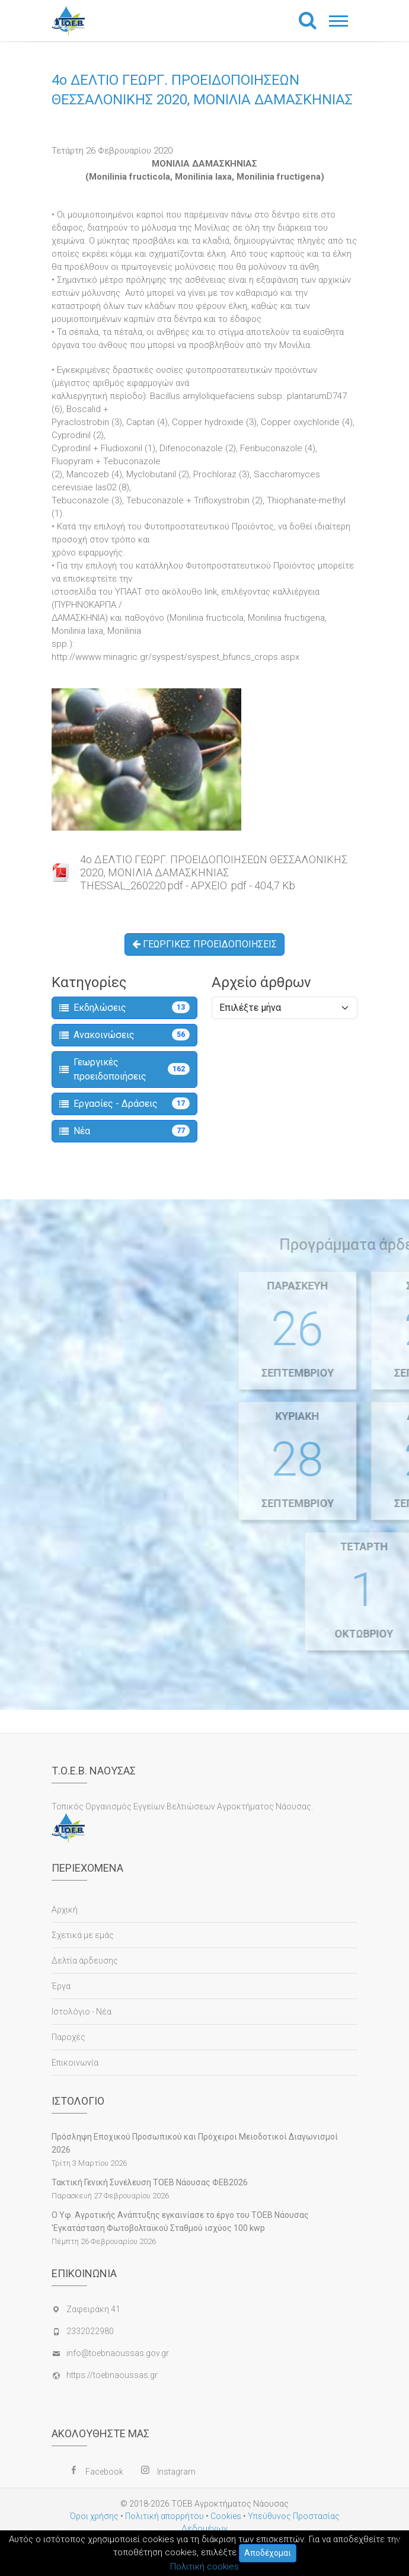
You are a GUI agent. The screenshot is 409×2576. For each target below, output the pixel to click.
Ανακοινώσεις (124, 1034)
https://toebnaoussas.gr (112, 2375)
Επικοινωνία (75, 2062)
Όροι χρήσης (94, 2516)
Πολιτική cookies (204, 2566)
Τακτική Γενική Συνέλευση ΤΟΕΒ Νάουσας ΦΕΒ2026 (150, 2182)
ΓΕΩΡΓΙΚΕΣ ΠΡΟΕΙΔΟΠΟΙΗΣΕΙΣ (204, 944)
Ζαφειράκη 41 (93, 2309)
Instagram (176, 2471)
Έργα (61, 1986)
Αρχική (65, 1909)
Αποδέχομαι (267, 2553)
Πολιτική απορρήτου (164, 2516)
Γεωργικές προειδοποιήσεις (124, 1069)
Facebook (104, 2471)
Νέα (124, 1131)
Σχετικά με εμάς (83, 1935)
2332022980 (90, 2331)
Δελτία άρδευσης (85, 1960)
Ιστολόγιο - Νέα (81, 2011)
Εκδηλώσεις (124, 1007)
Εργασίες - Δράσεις (124, 1103)
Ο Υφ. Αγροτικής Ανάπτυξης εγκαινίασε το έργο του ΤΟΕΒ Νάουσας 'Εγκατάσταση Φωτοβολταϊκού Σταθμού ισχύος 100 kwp (180, 2221)
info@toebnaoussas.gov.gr (117, 2353)
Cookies (225, 2516)
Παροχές (68, 2037)
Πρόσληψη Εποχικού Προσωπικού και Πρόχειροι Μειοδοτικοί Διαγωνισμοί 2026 (195, 2143)
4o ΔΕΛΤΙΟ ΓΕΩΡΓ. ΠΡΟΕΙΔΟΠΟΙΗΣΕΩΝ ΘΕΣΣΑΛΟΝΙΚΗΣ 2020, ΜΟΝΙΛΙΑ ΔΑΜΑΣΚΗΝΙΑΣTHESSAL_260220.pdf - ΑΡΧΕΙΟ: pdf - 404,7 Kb (213, 872)
